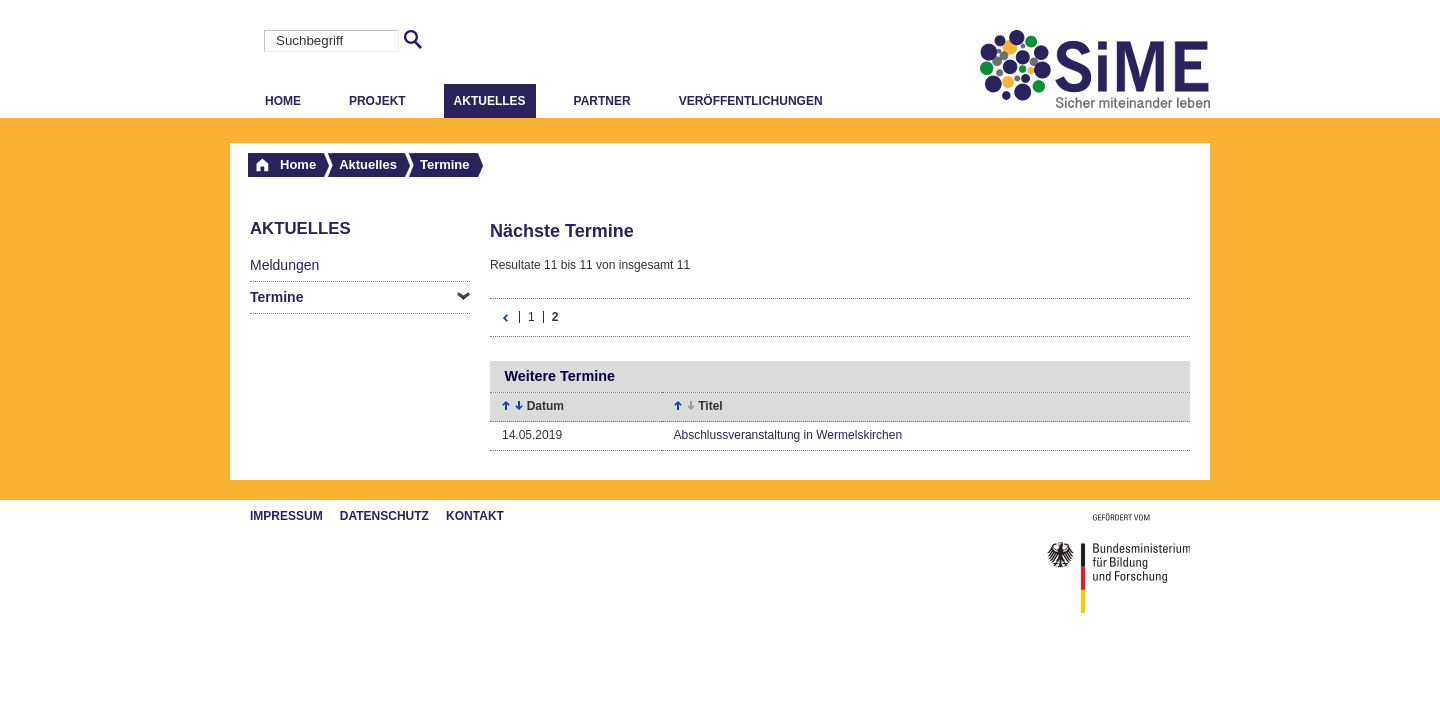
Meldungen (284, 265)
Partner (602, 101)
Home (283, 101)
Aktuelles (490, 101)
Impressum (286, 516)
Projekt (377, 101)
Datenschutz (384, 516)
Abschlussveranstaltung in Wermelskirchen (788, 435)
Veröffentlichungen (751, 101)
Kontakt (475, 516)
